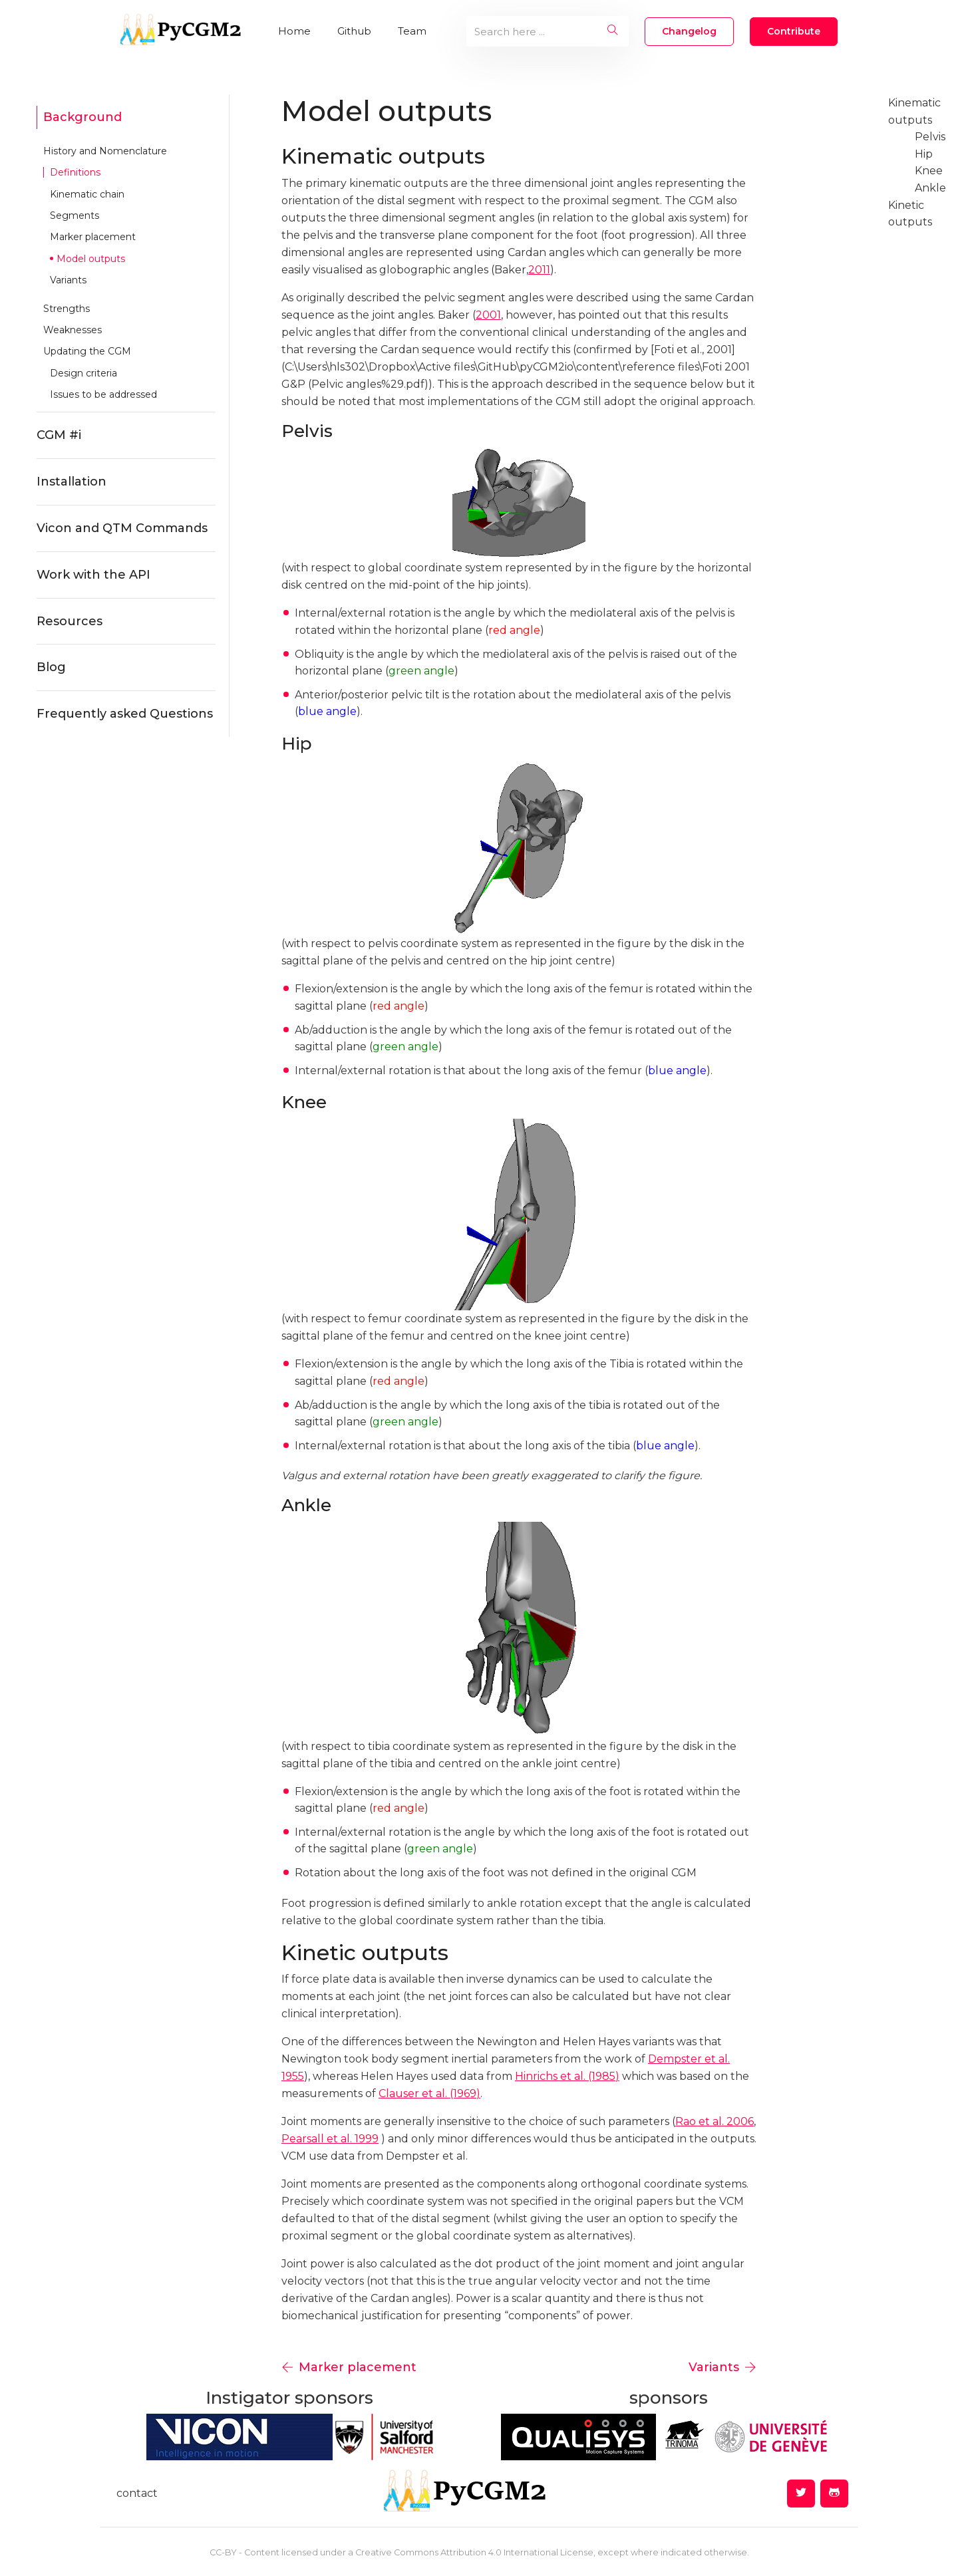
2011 (539, 269)
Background (82, 117)
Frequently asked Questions (125, 713)
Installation (71, 481)
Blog (51, 667)
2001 (488, 315)
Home (294, 31)
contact (137, 2493)
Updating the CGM (87, 351)
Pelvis (930, 136)
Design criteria (83, 373)
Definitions (75, 172)
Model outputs (91, 259)
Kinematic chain (87, 194)
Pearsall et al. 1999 (330, 2138)
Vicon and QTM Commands (122, 528)
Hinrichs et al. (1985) (567, 2076)
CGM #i (59, 435)
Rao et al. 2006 (714, 2121)
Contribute (793, 31)
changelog (689, 31)
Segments (74, 215)
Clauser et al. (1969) (429, 2093)
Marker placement (93, 237)
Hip (924, 154)
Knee (929, 170)
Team (412, 31)
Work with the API (93, 574)
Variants (68, 280)
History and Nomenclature (105, 151)
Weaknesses (72, 330)
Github (354, 31)
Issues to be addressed (103, 394)
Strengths (66, 309)
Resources (69, 621)
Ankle (930, 188)
